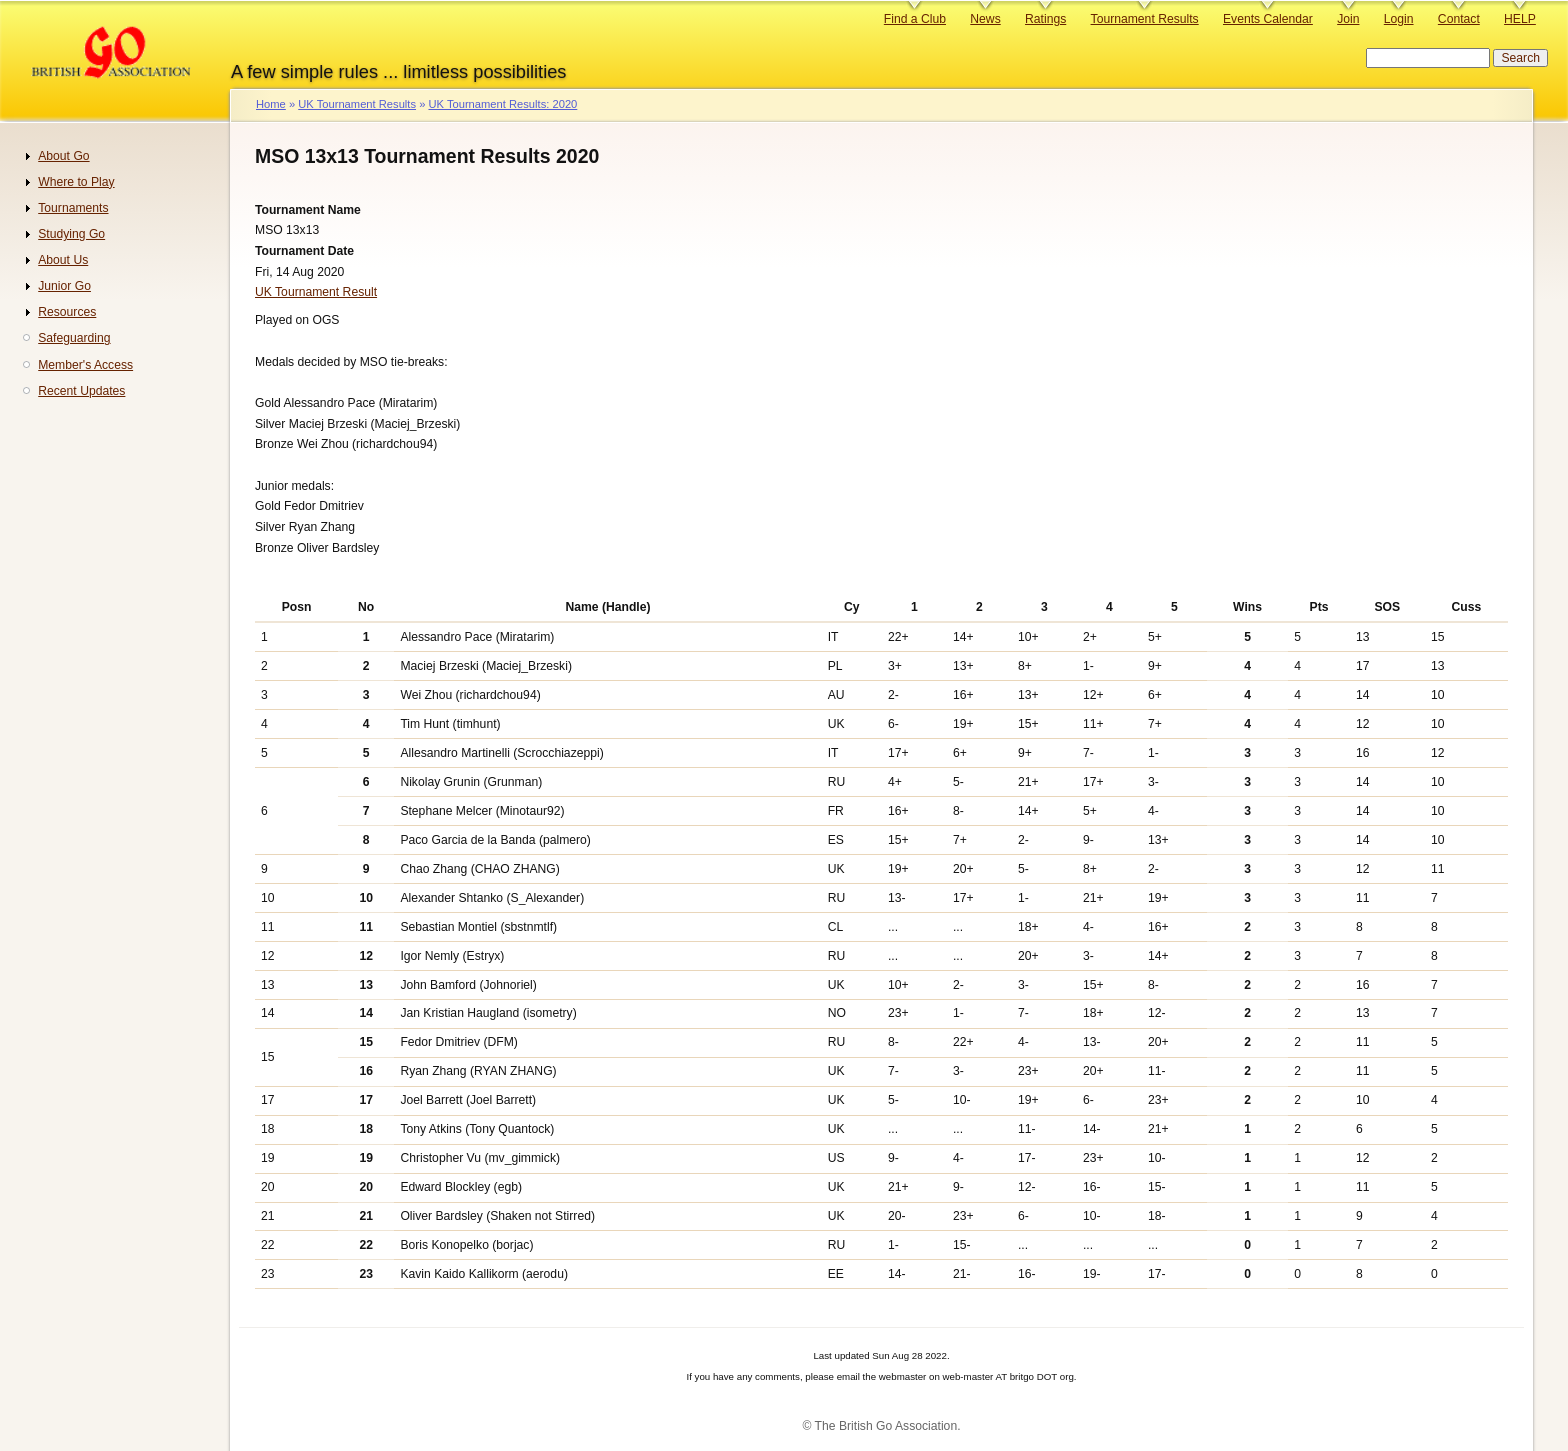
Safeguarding (74, 338)
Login (1399, 19)
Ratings (1045, 19)
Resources (67, 312)
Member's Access (85, 365)
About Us (63, 260)
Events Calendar (1268, 19)
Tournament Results (1145, 19)
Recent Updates (81, 391)
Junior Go (64, 286)
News (985, 19)
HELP (1520, 19)
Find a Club (915, 19)
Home (271, 104)
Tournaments (73, 208)
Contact (1459, 19)
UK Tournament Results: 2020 (502, 104)
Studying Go (71, 234)
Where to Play (76, 182)
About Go (63, 156)
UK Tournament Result (316, 292)
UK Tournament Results (357, 104)
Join (1348, 19)
